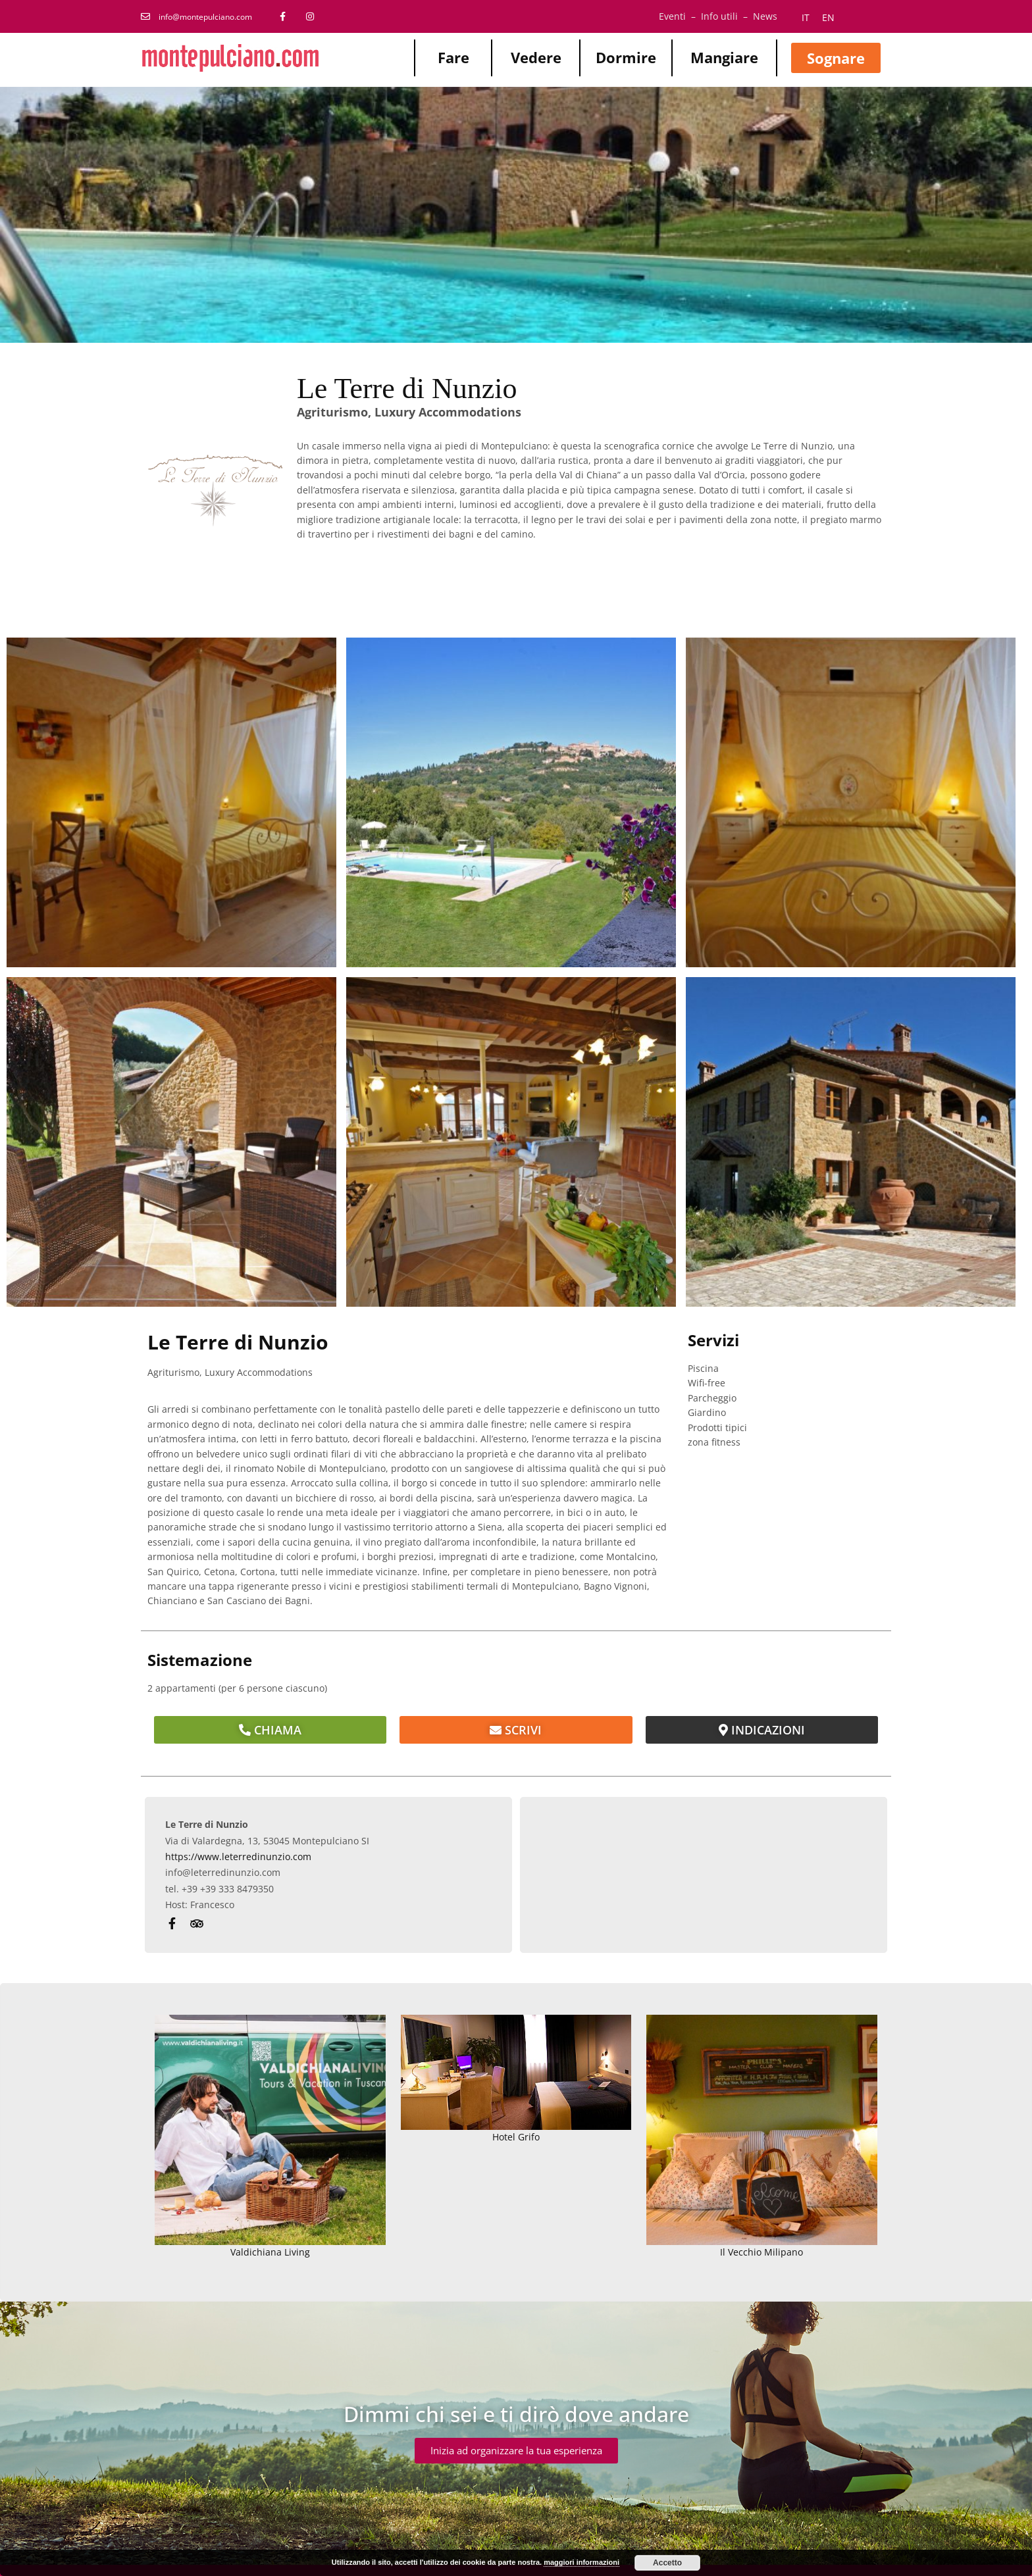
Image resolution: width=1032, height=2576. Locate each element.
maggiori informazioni (581, 2562)
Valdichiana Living (270, 2137)
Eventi (672, 16)
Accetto (667, 2562)
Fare (453, 57)
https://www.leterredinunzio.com (238, 1856)
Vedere (536, 57)
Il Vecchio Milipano (761, 2137)
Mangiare (724, 57)
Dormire (626, 57)
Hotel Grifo (516, 2079)
